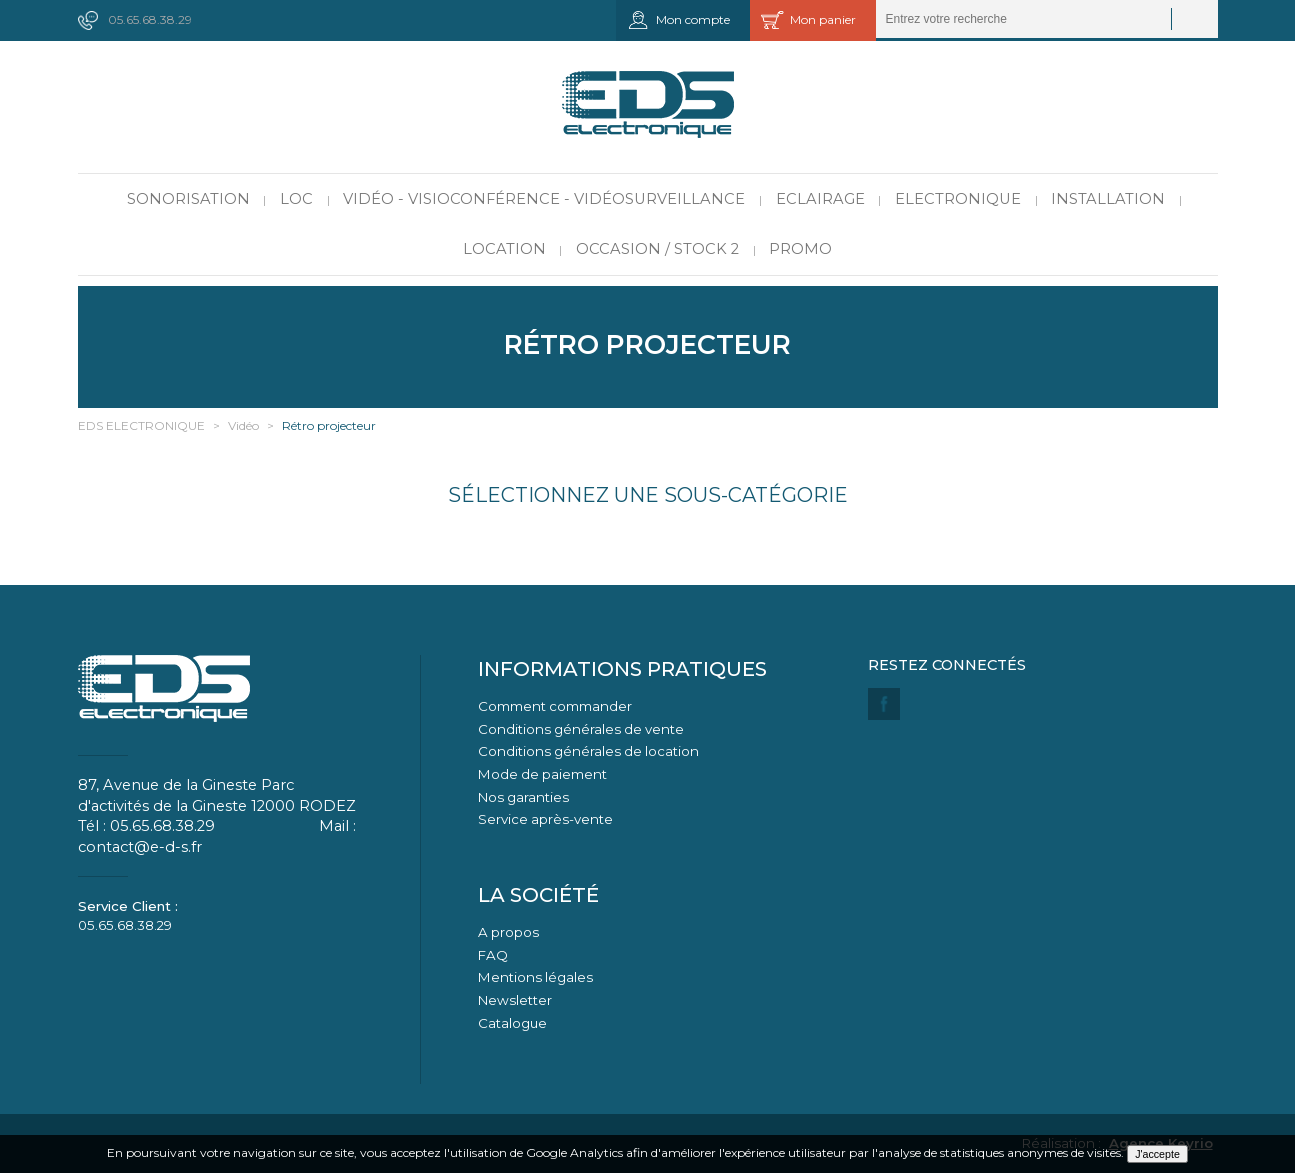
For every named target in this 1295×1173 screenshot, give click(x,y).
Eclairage (820, 199)
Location (504, 249)
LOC (296, 199)
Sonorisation (188, 199)
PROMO (800, 249)
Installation (1108, 199)
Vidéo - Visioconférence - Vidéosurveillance (544, 199)
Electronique (958, 199)
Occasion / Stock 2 (657, 249)
